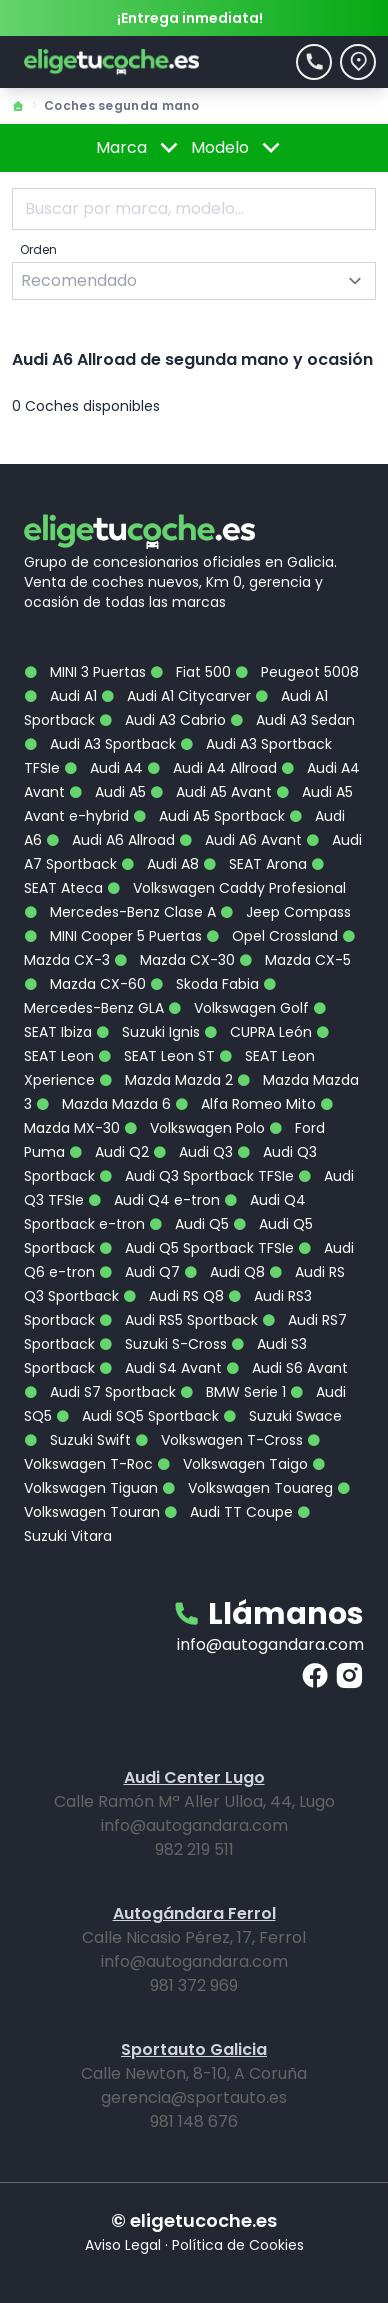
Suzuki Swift (77, 1440)
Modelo (239, 148)
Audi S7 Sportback (100, 1392)
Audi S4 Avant (160, 1368)
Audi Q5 (189, 1224)
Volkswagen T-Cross (219, 1440)
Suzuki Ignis (148, 1032)
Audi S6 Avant (287, 1368)
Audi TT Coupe (228, 1512)
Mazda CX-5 (295, 960)
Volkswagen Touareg (247, 1488)
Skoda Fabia (204, 984)
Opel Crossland (272, 936)
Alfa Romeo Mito (245, 1104)
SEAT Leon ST (156, 1056)
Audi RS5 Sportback (178, 1320)
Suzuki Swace (282, 1416)
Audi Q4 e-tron (154, 1200)
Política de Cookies (238, 2245)
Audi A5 (107, 792)
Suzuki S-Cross (163, 1344)
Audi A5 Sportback (209, 816)
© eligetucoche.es (194, 2220)
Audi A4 (103, 768)
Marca (140, 148)
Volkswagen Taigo (232, 1464)
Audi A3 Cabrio (162, 720)
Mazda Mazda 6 (103, 1104)
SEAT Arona (255, 864)
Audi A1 (60, 696)
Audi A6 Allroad (110, 840)
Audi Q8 (224, 1272)
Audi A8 (160, 864)
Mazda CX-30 (174, 960)
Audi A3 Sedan (292, 720)
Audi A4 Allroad (212, 768)
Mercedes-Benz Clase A (120, 912)
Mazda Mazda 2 (166, 1080)
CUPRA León (258, 1032)
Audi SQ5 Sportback (137, 1416)
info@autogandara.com (270, 1644)
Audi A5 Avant (211, 792)
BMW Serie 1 (233, 1392)
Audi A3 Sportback (100, 744)
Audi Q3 (193, 1152)
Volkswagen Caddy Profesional (226, 888)
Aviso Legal (123, 2245)
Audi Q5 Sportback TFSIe (196, 1248)
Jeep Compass (285, 912)
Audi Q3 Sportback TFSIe (196, 1176)
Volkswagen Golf (238, 1008)
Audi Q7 (139, 1272)
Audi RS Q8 (173, 1296)
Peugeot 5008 (297, 672)
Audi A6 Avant (240, 840)
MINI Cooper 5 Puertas (113, 936)
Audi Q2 (109, 1152)
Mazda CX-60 (85, 984)
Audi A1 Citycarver (176, 696)
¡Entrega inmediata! (190, 18)
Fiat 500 (190, 672)
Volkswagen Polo (194, 1128)
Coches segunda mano (122, 105)
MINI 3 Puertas (85, 672)
